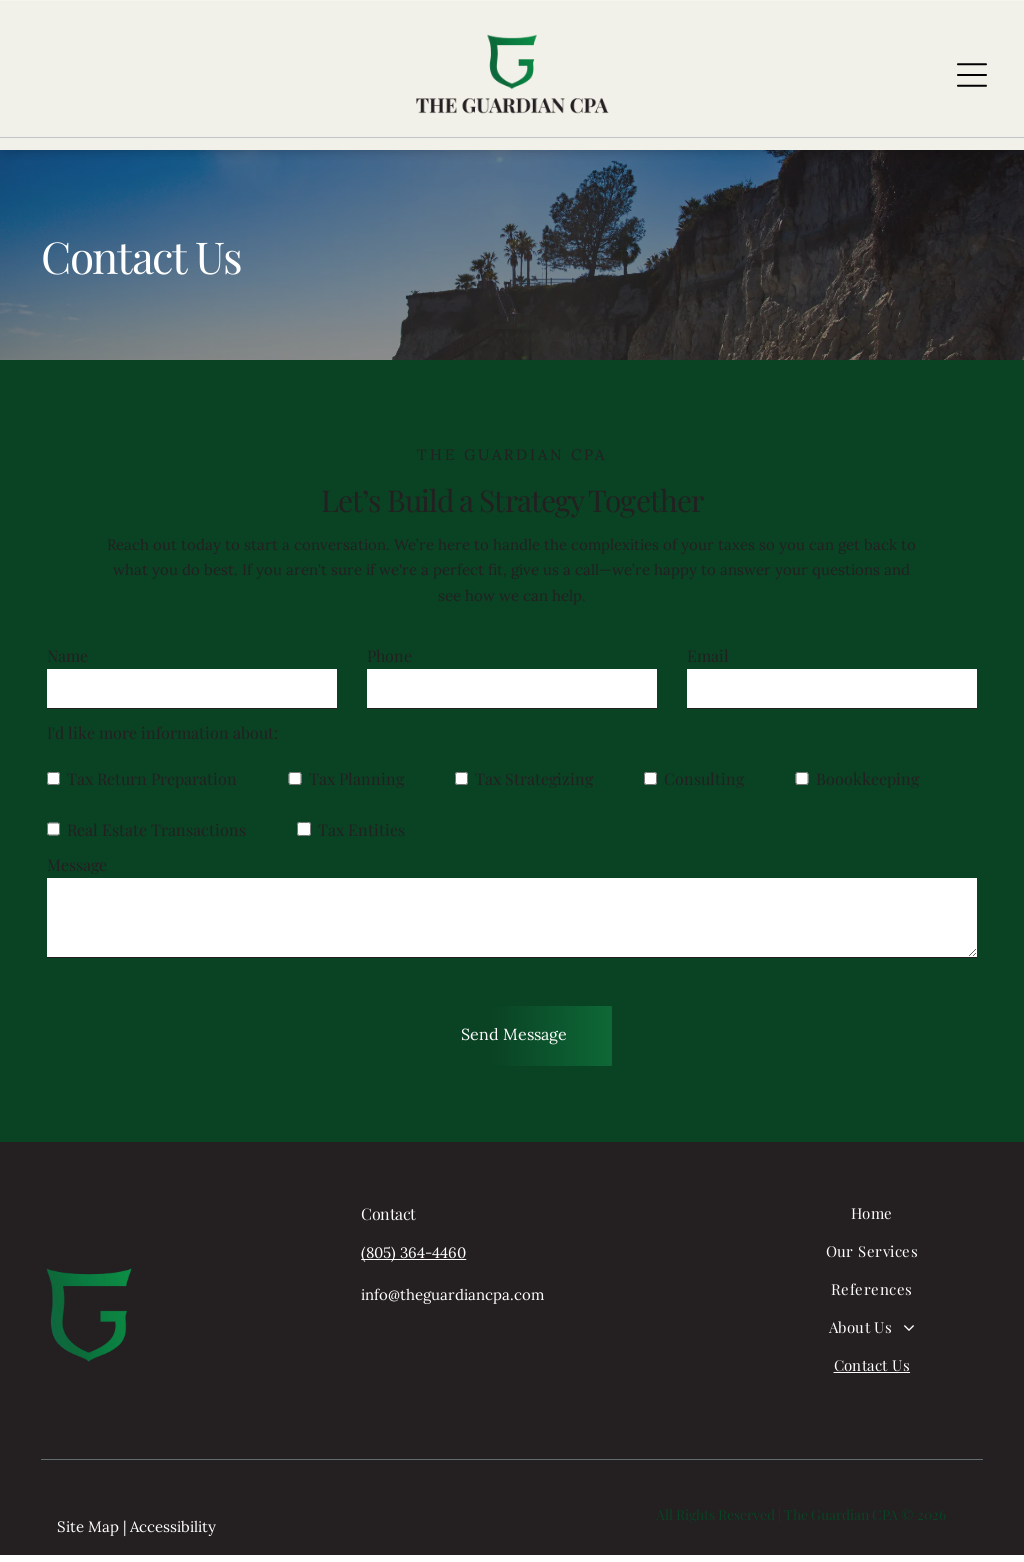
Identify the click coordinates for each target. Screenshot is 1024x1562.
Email (708, 662)
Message (77, 871)
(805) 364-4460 (413, 1259)
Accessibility (173, 1533)
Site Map (88, 1533)
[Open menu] (972, 78)
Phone (389, 662)
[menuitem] (871, 1229)
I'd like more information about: (162, 739)
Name (67, 662)
